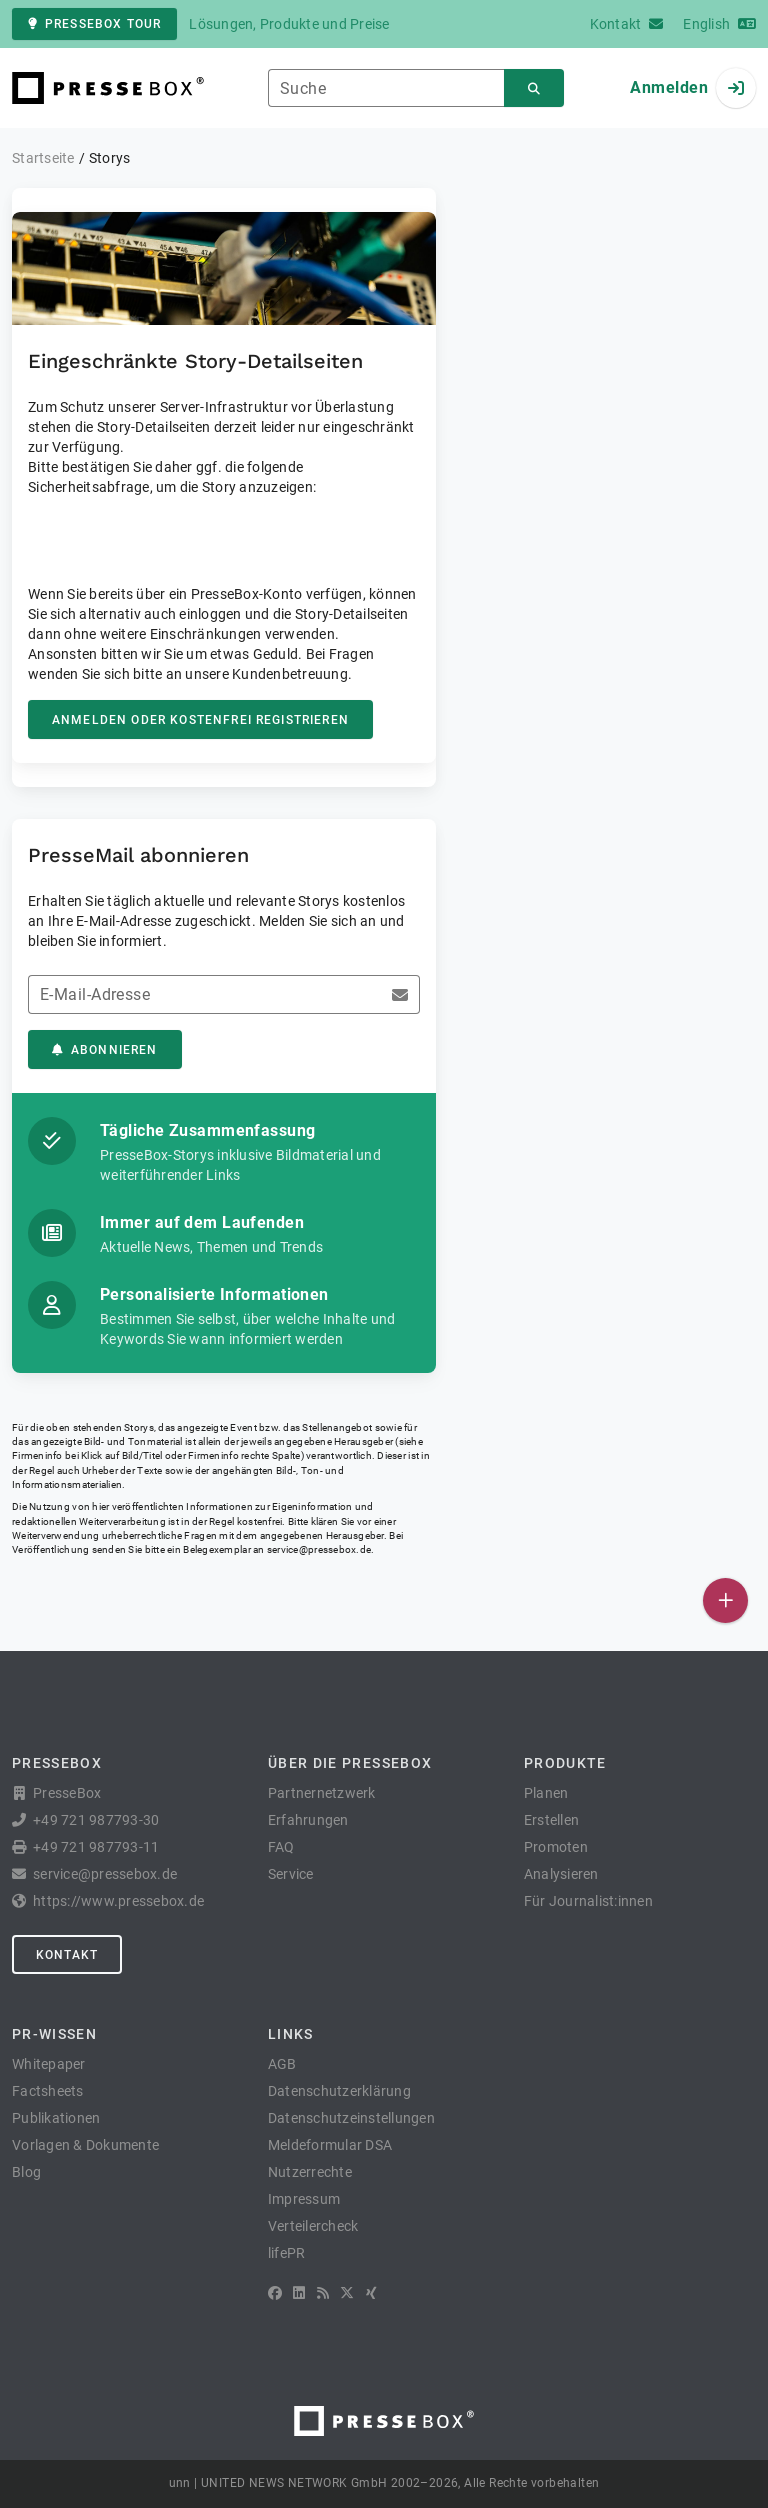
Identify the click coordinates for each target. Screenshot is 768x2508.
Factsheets (48, 2091)
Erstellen (551, 1820)
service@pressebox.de (319, 1549)
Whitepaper (49, 2064)
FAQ (281, 1847)
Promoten (556, 1847)
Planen (546, 1793)
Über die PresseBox (350, 1763)
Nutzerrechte (310, 2172)
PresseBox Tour (94, 24)
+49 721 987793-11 (96, 1847)
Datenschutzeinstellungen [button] (351, 2118)
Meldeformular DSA (330, 2145)
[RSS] (323, 2293)
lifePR (287, 2253)
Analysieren (561, 1874)
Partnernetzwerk (322, 1793)
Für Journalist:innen (588, 1901)
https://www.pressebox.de (118, 1901)
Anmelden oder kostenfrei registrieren (200, 720)
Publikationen (56, 2118)
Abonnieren (105, 1050)
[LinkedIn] (299, 2293)
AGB (282, 2064)
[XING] (371, 2293)
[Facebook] (275, 2293)
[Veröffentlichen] (725, 1600)
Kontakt (67, 1955)
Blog (26, 2172)
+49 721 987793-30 (96, 1820)
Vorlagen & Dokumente (85, 2145)
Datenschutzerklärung (339, 2091)
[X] (347, 2293)
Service (291, 1874)
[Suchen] (534, 88)
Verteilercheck (313, 2226)
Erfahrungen (308, 1820)
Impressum (304, 2199)
